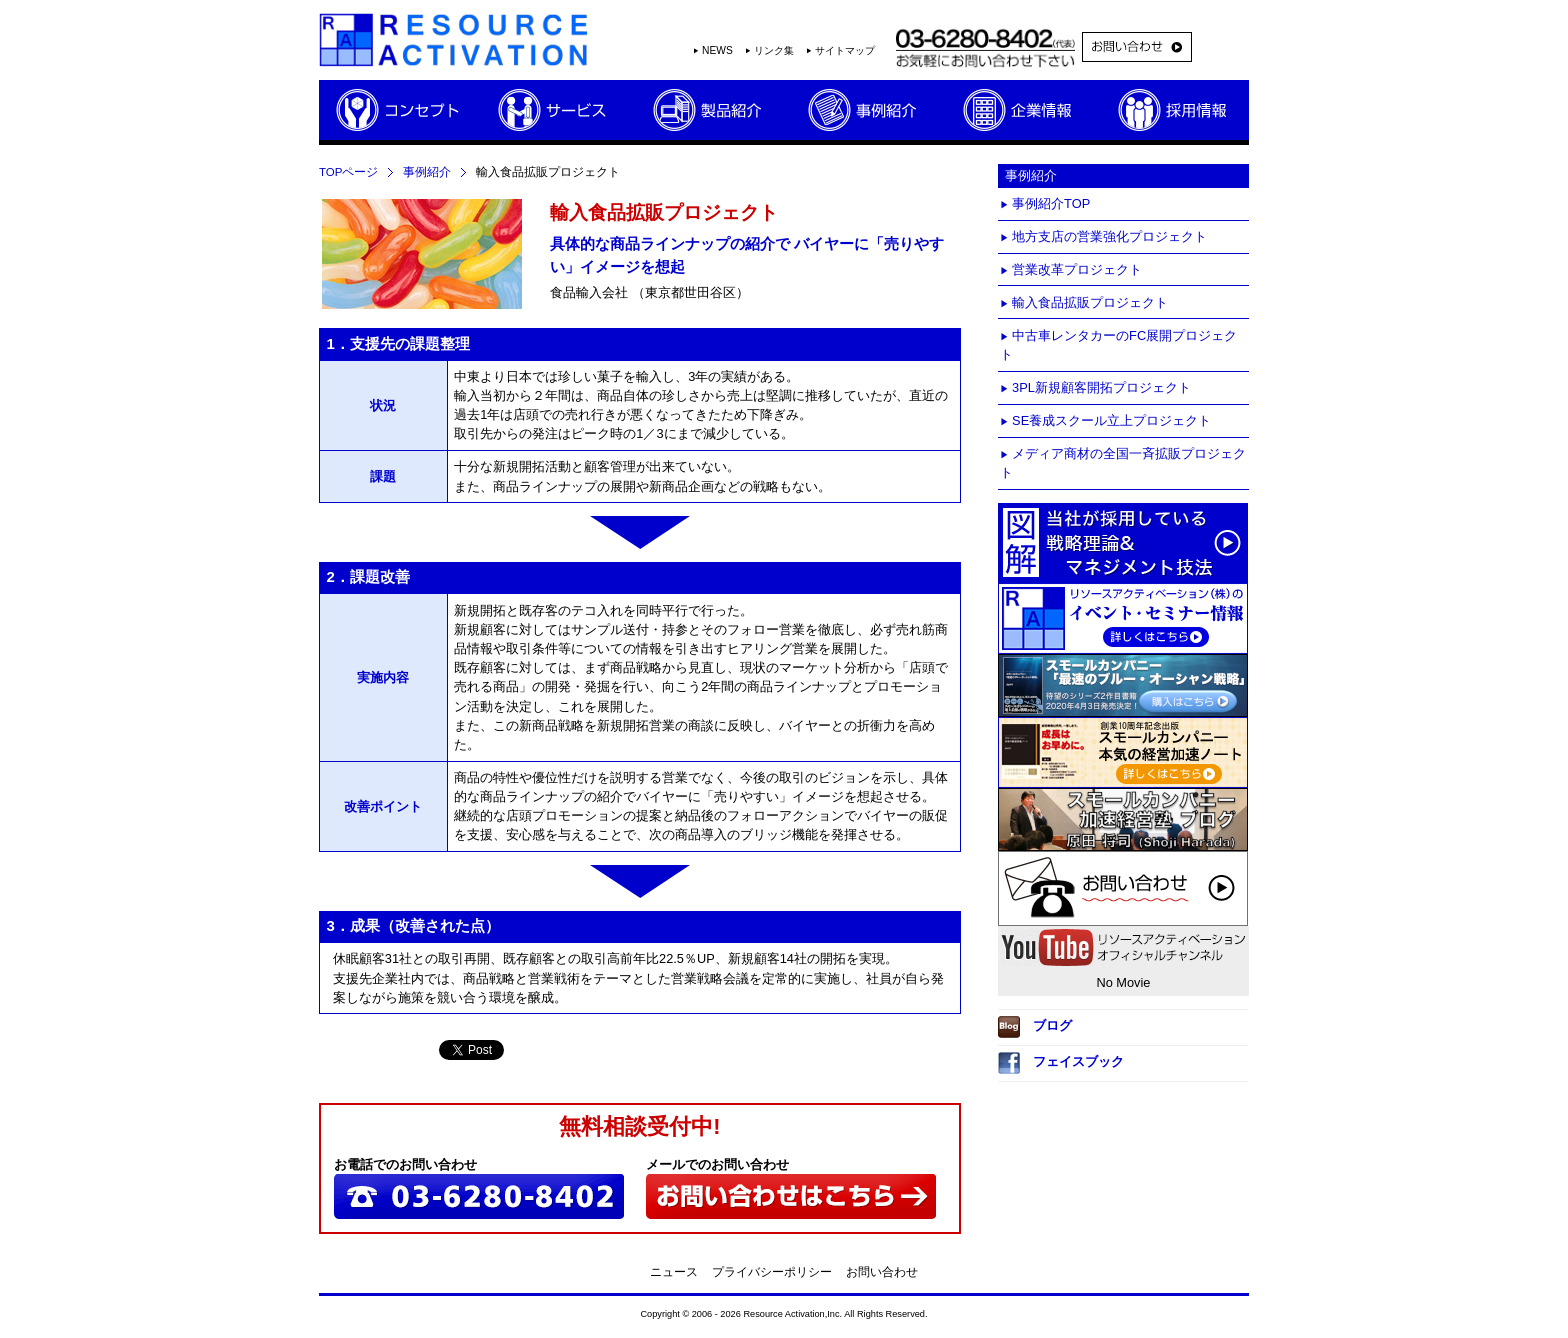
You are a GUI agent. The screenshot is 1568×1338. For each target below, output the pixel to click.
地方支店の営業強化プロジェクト (1109, 236)
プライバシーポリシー (772, 1272)
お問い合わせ (882, 1272)
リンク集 (774, 50)
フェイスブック (1061, 1063)
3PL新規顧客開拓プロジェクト (1101, 387)
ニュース (674, 1272)
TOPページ (348, 172)
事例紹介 (427, 172)
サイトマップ (845, 50)
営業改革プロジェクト (1077, 269)
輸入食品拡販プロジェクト (1090, 302)
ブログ (1035, 1027)
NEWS (717, 50)
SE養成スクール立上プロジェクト (1111, 420)
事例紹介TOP (1051, 203)
